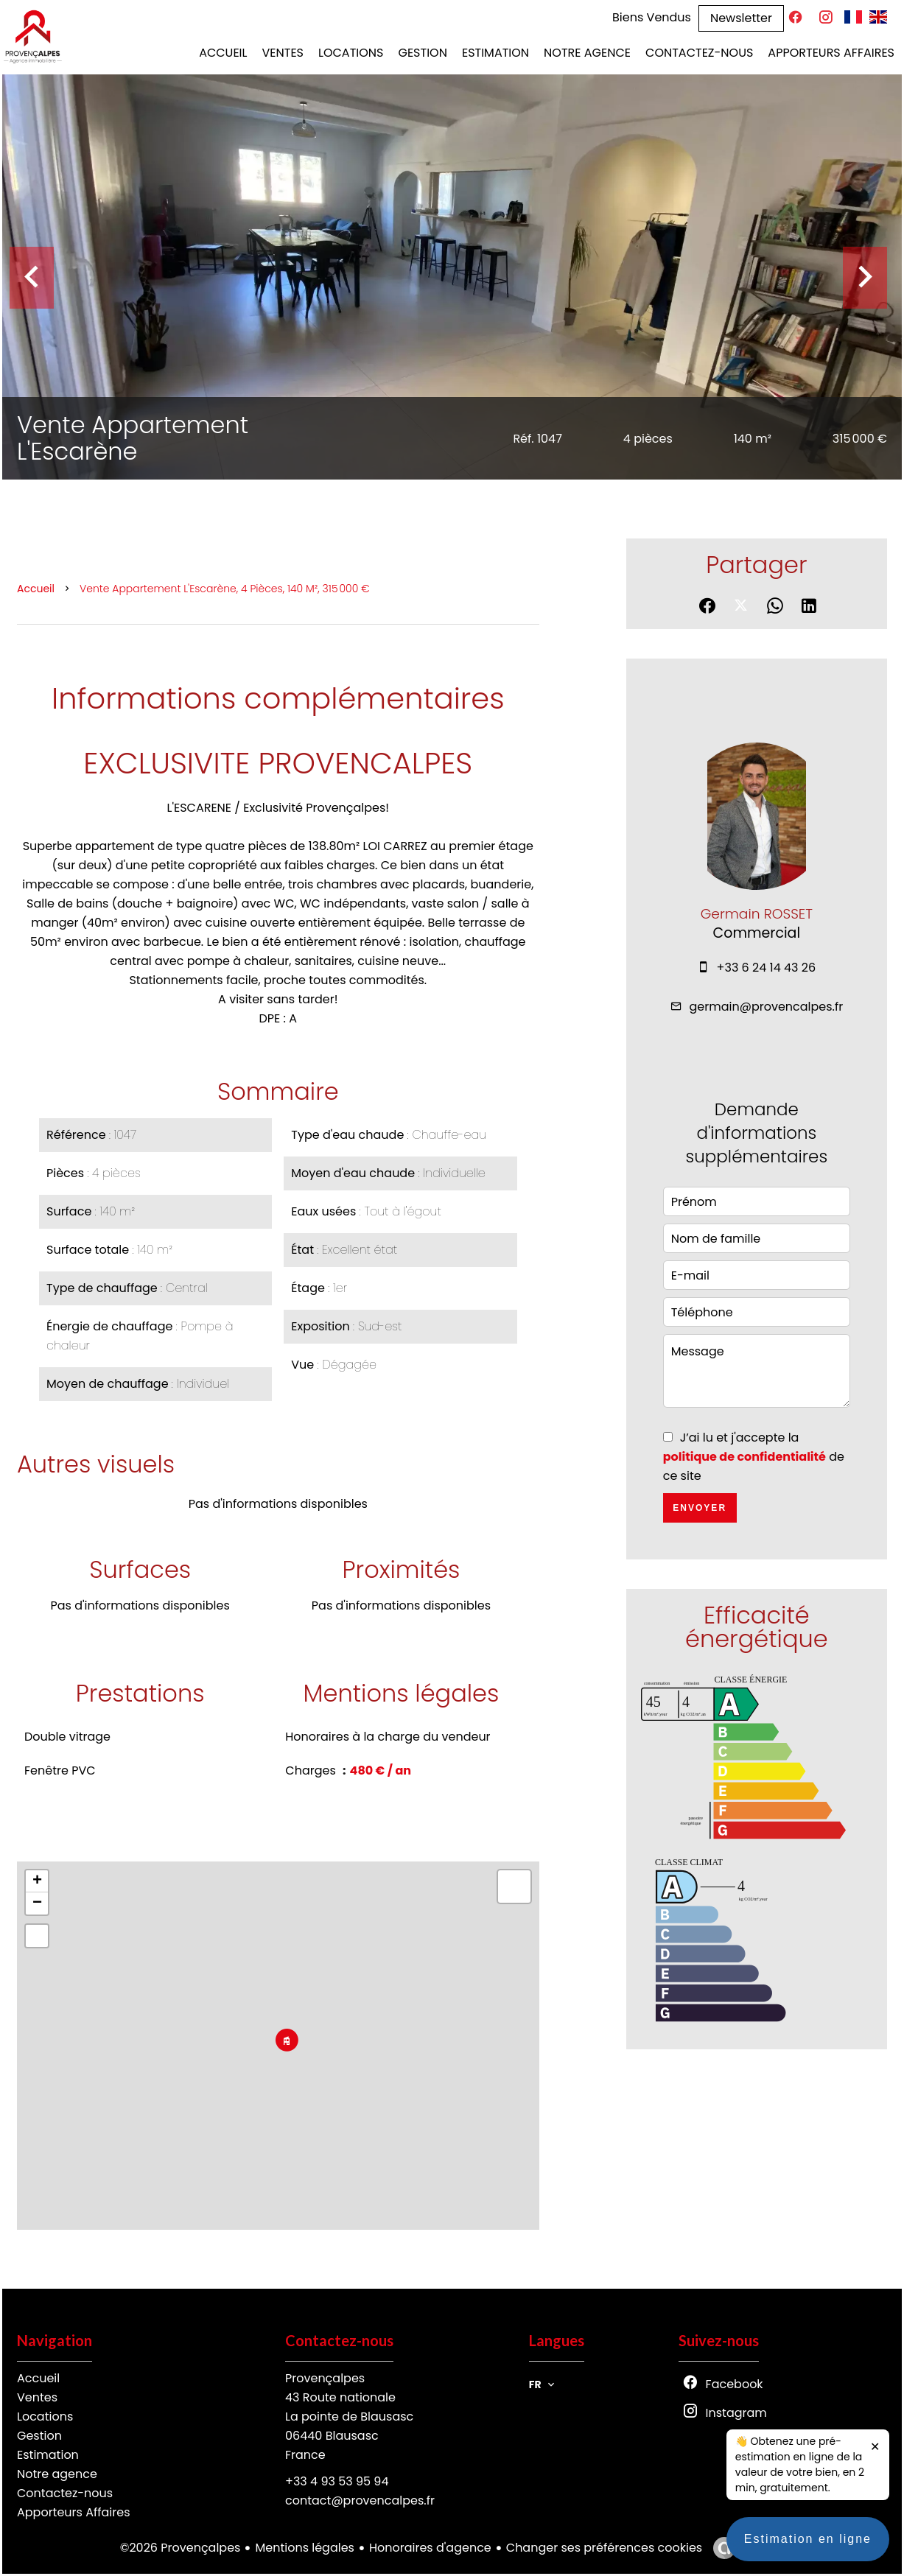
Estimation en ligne (808, 2546)
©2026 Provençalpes (180, 2547)
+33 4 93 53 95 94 (336, 2481)
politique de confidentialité (744, 1456)
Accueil (36, 588)
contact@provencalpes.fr (360, 2500)
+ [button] (37, 1881)
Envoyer (699, 1508)
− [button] (37, 1903)
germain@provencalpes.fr (767, 1006)
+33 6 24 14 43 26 (766, 967)
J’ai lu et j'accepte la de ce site (753, 1456)
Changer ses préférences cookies (604, 2547)
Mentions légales (304, 2547)
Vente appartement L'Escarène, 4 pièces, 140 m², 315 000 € (225, 588)
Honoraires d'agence (430, 2547)
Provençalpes (325, 2378)
